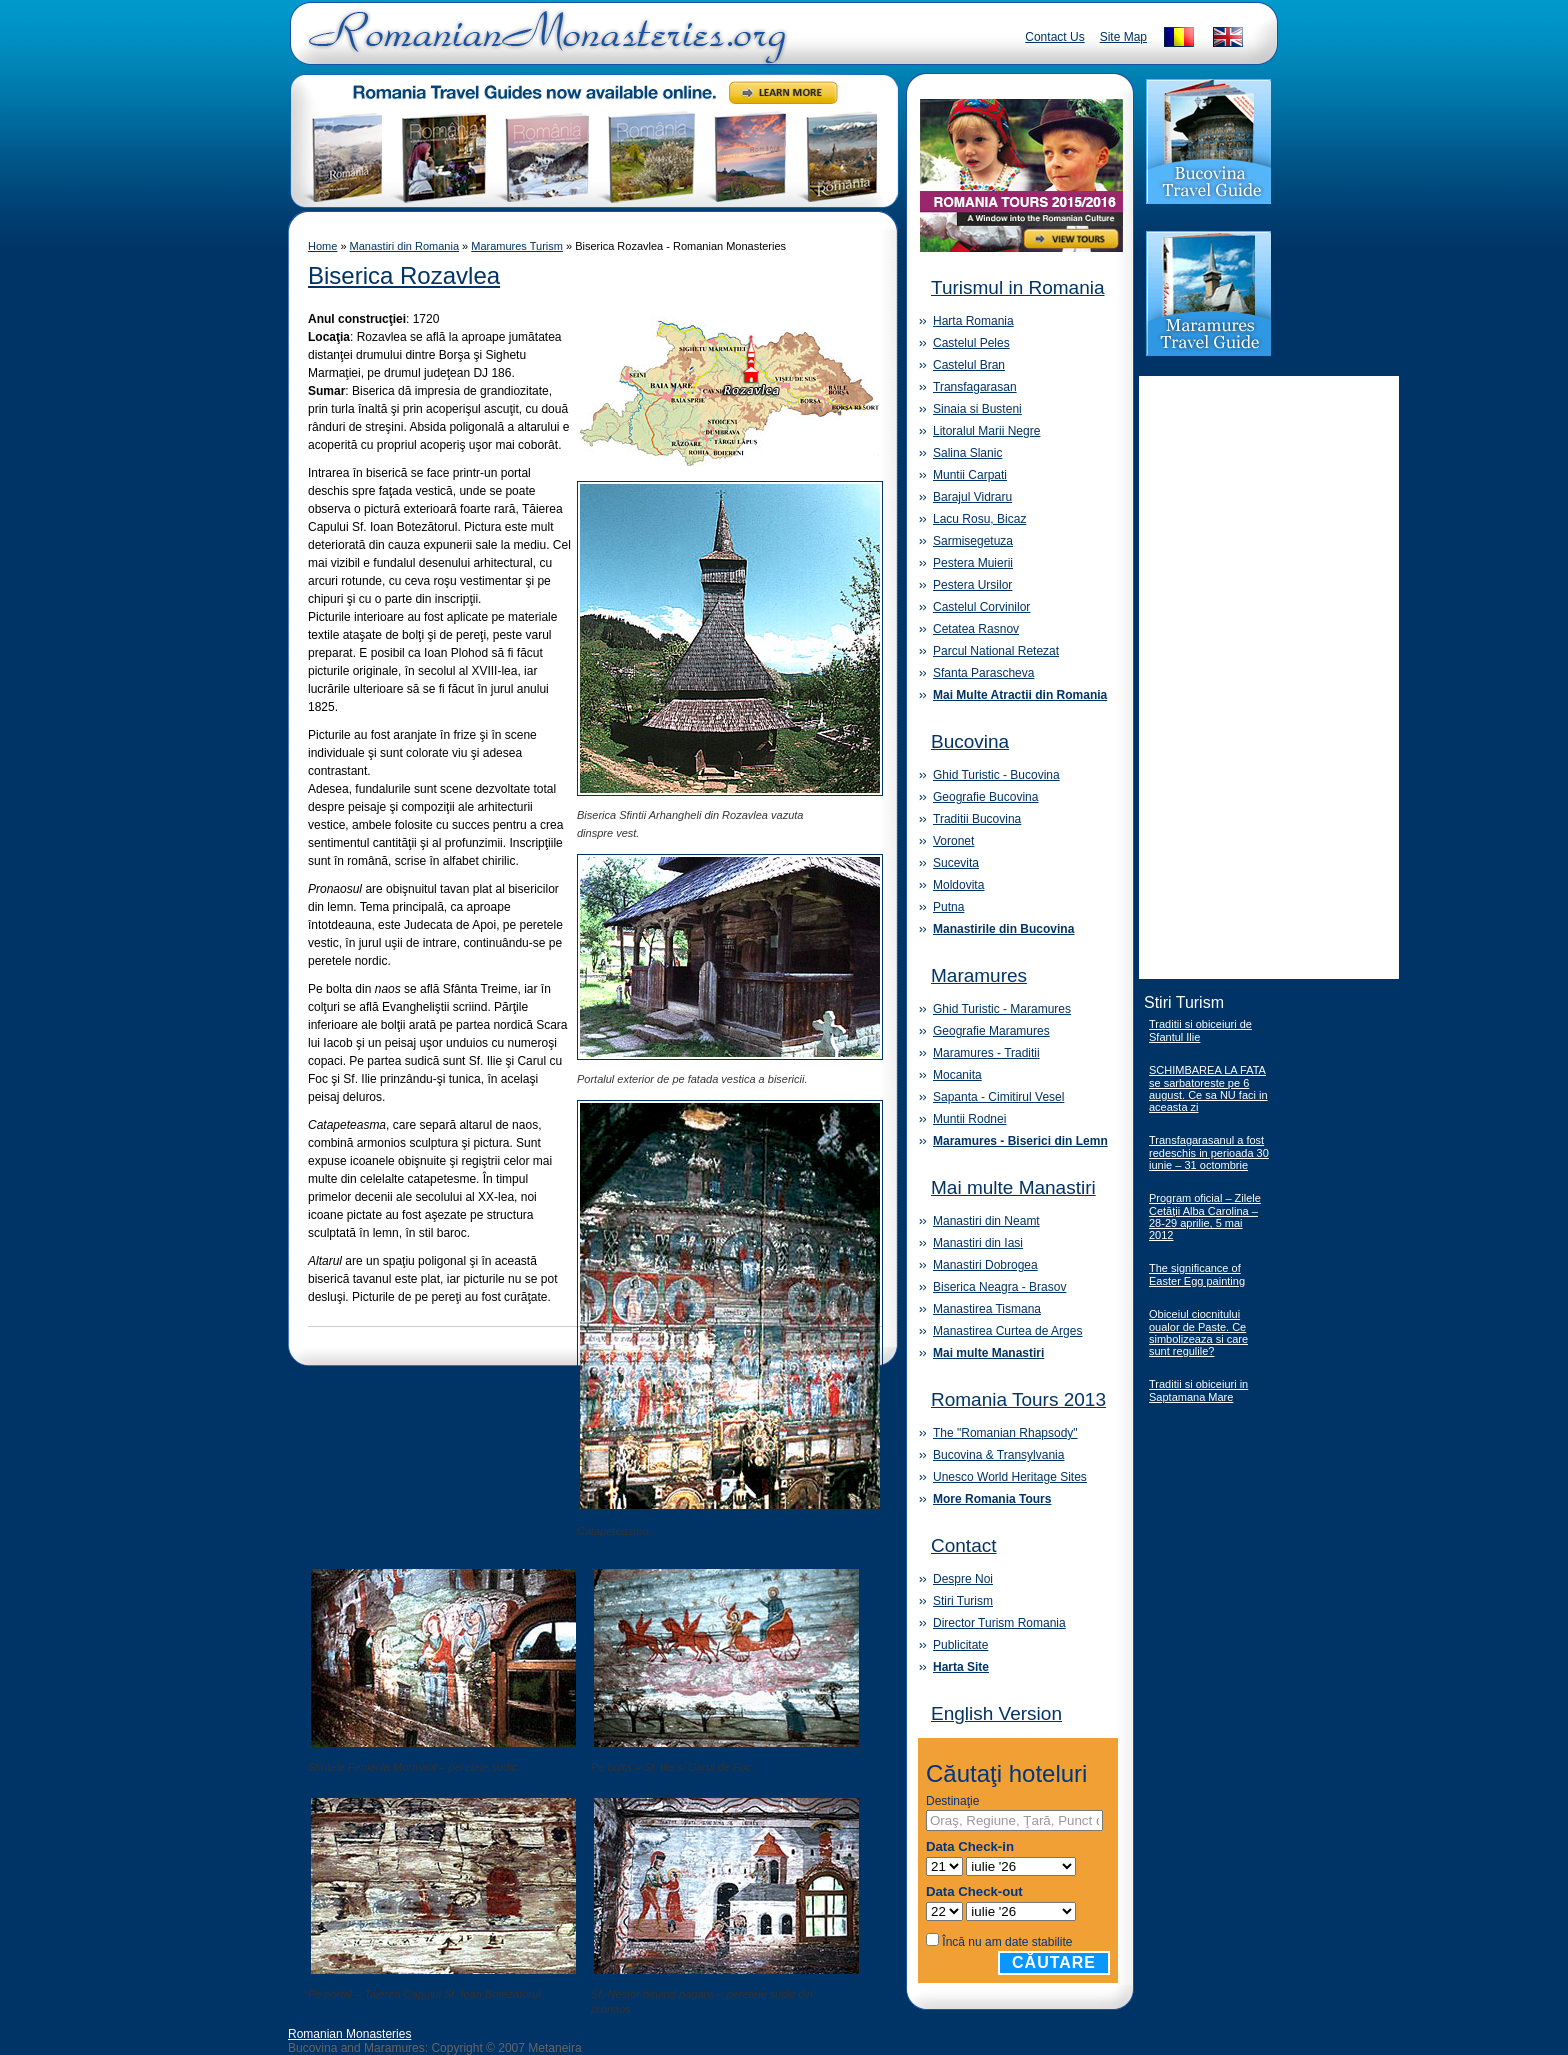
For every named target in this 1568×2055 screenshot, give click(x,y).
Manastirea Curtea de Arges (1007, 1331)
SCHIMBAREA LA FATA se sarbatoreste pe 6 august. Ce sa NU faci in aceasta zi (1208, 1088)
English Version (996, 1713)
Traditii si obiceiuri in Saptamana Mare (1198, 1390)
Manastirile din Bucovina (1003, 929)
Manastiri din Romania (404, 246)
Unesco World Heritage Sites (1010, 1477)
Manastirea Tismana (987, 1309)
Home (322, 246)
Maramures (979, 975)
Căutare (1054, 1962)
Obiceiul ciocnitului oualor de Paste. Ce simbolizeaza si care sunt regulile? (1198, 1332)
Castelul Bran (969, 365)
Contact (963, 1545)
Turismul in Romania (1018, 287)
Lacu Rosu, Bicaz (979, 519)
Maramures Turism (517, 246)
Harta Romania (973, 321)
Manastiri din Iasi (978, 1243)
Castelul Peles (971, 343)
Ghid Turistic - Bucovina (996, 775)
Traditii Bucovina (977, 819)
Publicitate (960, 1645)
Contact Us (1054, 37)
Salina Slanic (967, 453)
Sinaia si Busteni (977, 409)
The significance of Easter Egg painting (1197, 1274)
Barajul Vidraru (972, 497)
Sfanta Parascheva (983, 673)
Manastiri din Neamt (986, 1221)
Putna (948, 907)
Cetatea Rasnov (976, 629)
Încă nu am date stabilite (1007, 1942)
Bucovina (970, 741)
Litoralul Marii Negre (986, 431)
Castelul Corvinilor (981, 607)
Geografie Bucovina (985, 797)
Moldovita (958, 885)
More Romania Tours (992, 1499)
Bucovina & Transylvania (998, 1455)
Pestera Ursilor (972, 585)
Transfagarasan (975, 387)
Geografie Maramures (991, 1031)
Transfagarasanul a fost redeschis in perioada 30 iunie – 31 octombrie (1209, 1152)
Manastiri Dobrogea (985, 1265)
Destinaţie (952, 1801)
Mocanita (957, 1075)
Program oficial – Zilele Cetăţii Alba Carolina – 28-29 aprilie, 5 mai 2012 (1205, 1216)
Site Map (1123, 37)
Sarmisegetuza (973, 541)
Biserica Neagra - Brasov (999, 1287)
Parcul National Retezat (996, 651)
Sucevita (956, 863)
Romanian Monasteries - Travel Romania (543, 45)
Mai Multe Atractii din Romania (1020, 695)
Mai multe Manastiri (1013, 1187)
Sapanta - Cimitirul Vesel (998, 1097)
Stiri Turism (963, 1601)
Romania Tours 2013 (1018, 1399)
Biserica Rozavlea (404, 275)
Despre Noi (963, 1579)
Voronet (953, 841)
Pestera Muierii (973, 563)
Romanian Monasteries (349, 2034)
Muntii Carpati (970, 475)
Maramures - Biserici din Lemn (1020, 1141)
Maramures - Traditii (986, 1053)
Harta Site (961, 1667)
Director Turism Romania (999, 1623)
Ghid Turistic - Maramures (1002, 1009)
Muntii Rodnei (969, 1119)
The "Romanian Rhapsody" (1005, 1433)
